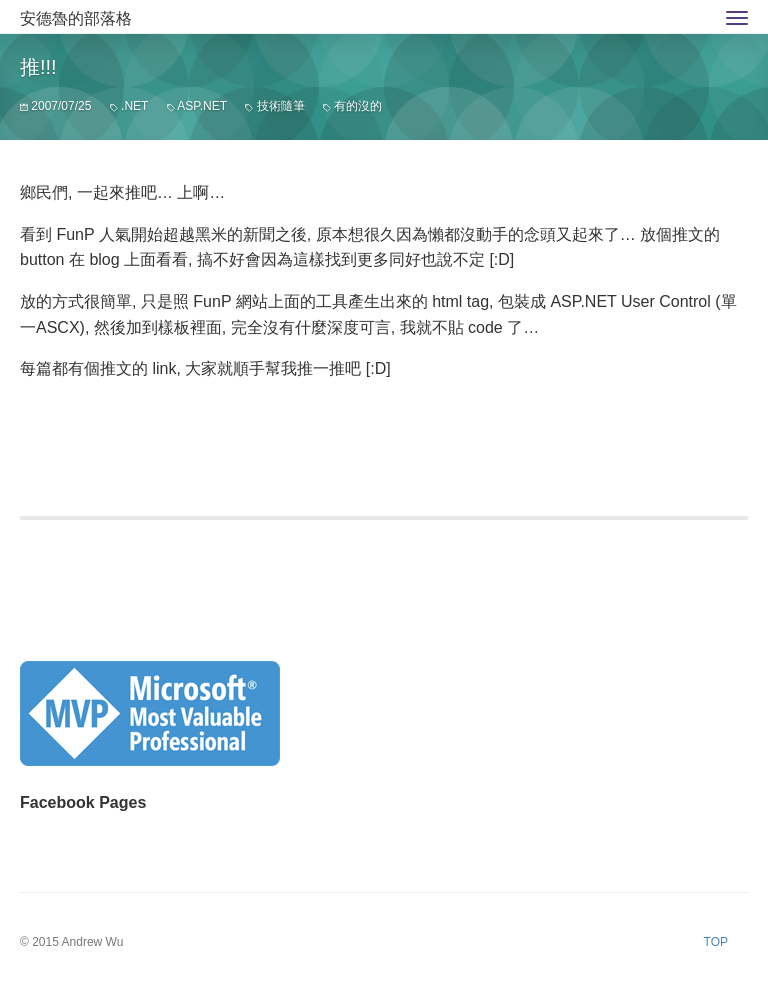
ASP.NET (202, 106)
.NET (134, 106)
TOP (716, 942)
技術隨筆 (281, 106)
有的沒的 (358, 106)
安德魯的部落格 (76, 18)
